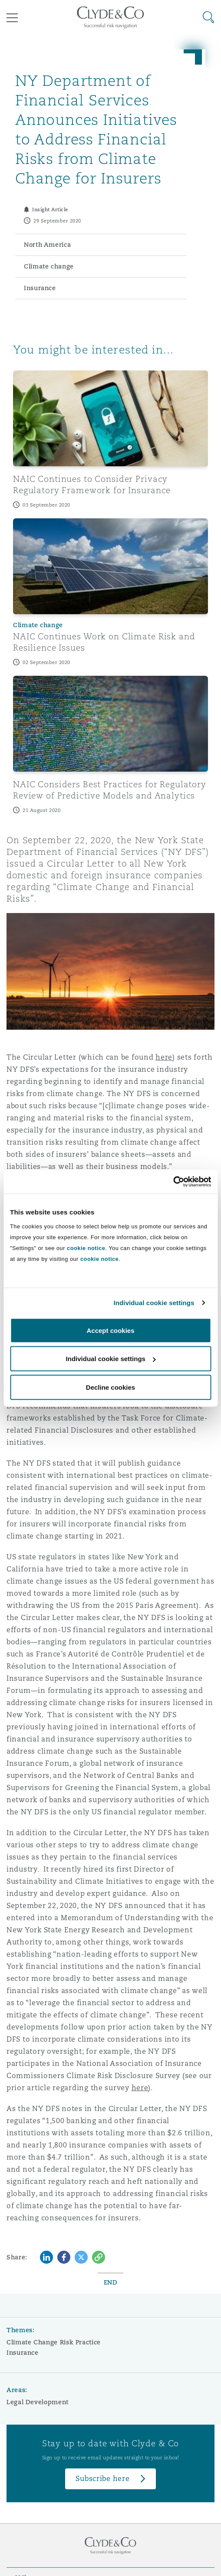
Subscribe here (102, 2478)
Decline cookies (110, 1387)
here (163, 1057)
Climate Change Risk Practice (54, 2342)
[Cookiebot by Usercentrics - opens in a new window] (173, 1181)
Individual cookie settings (154, 1302)
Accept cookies (110, 1330)
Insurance (23, 2353)
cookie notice (86, 1247)
